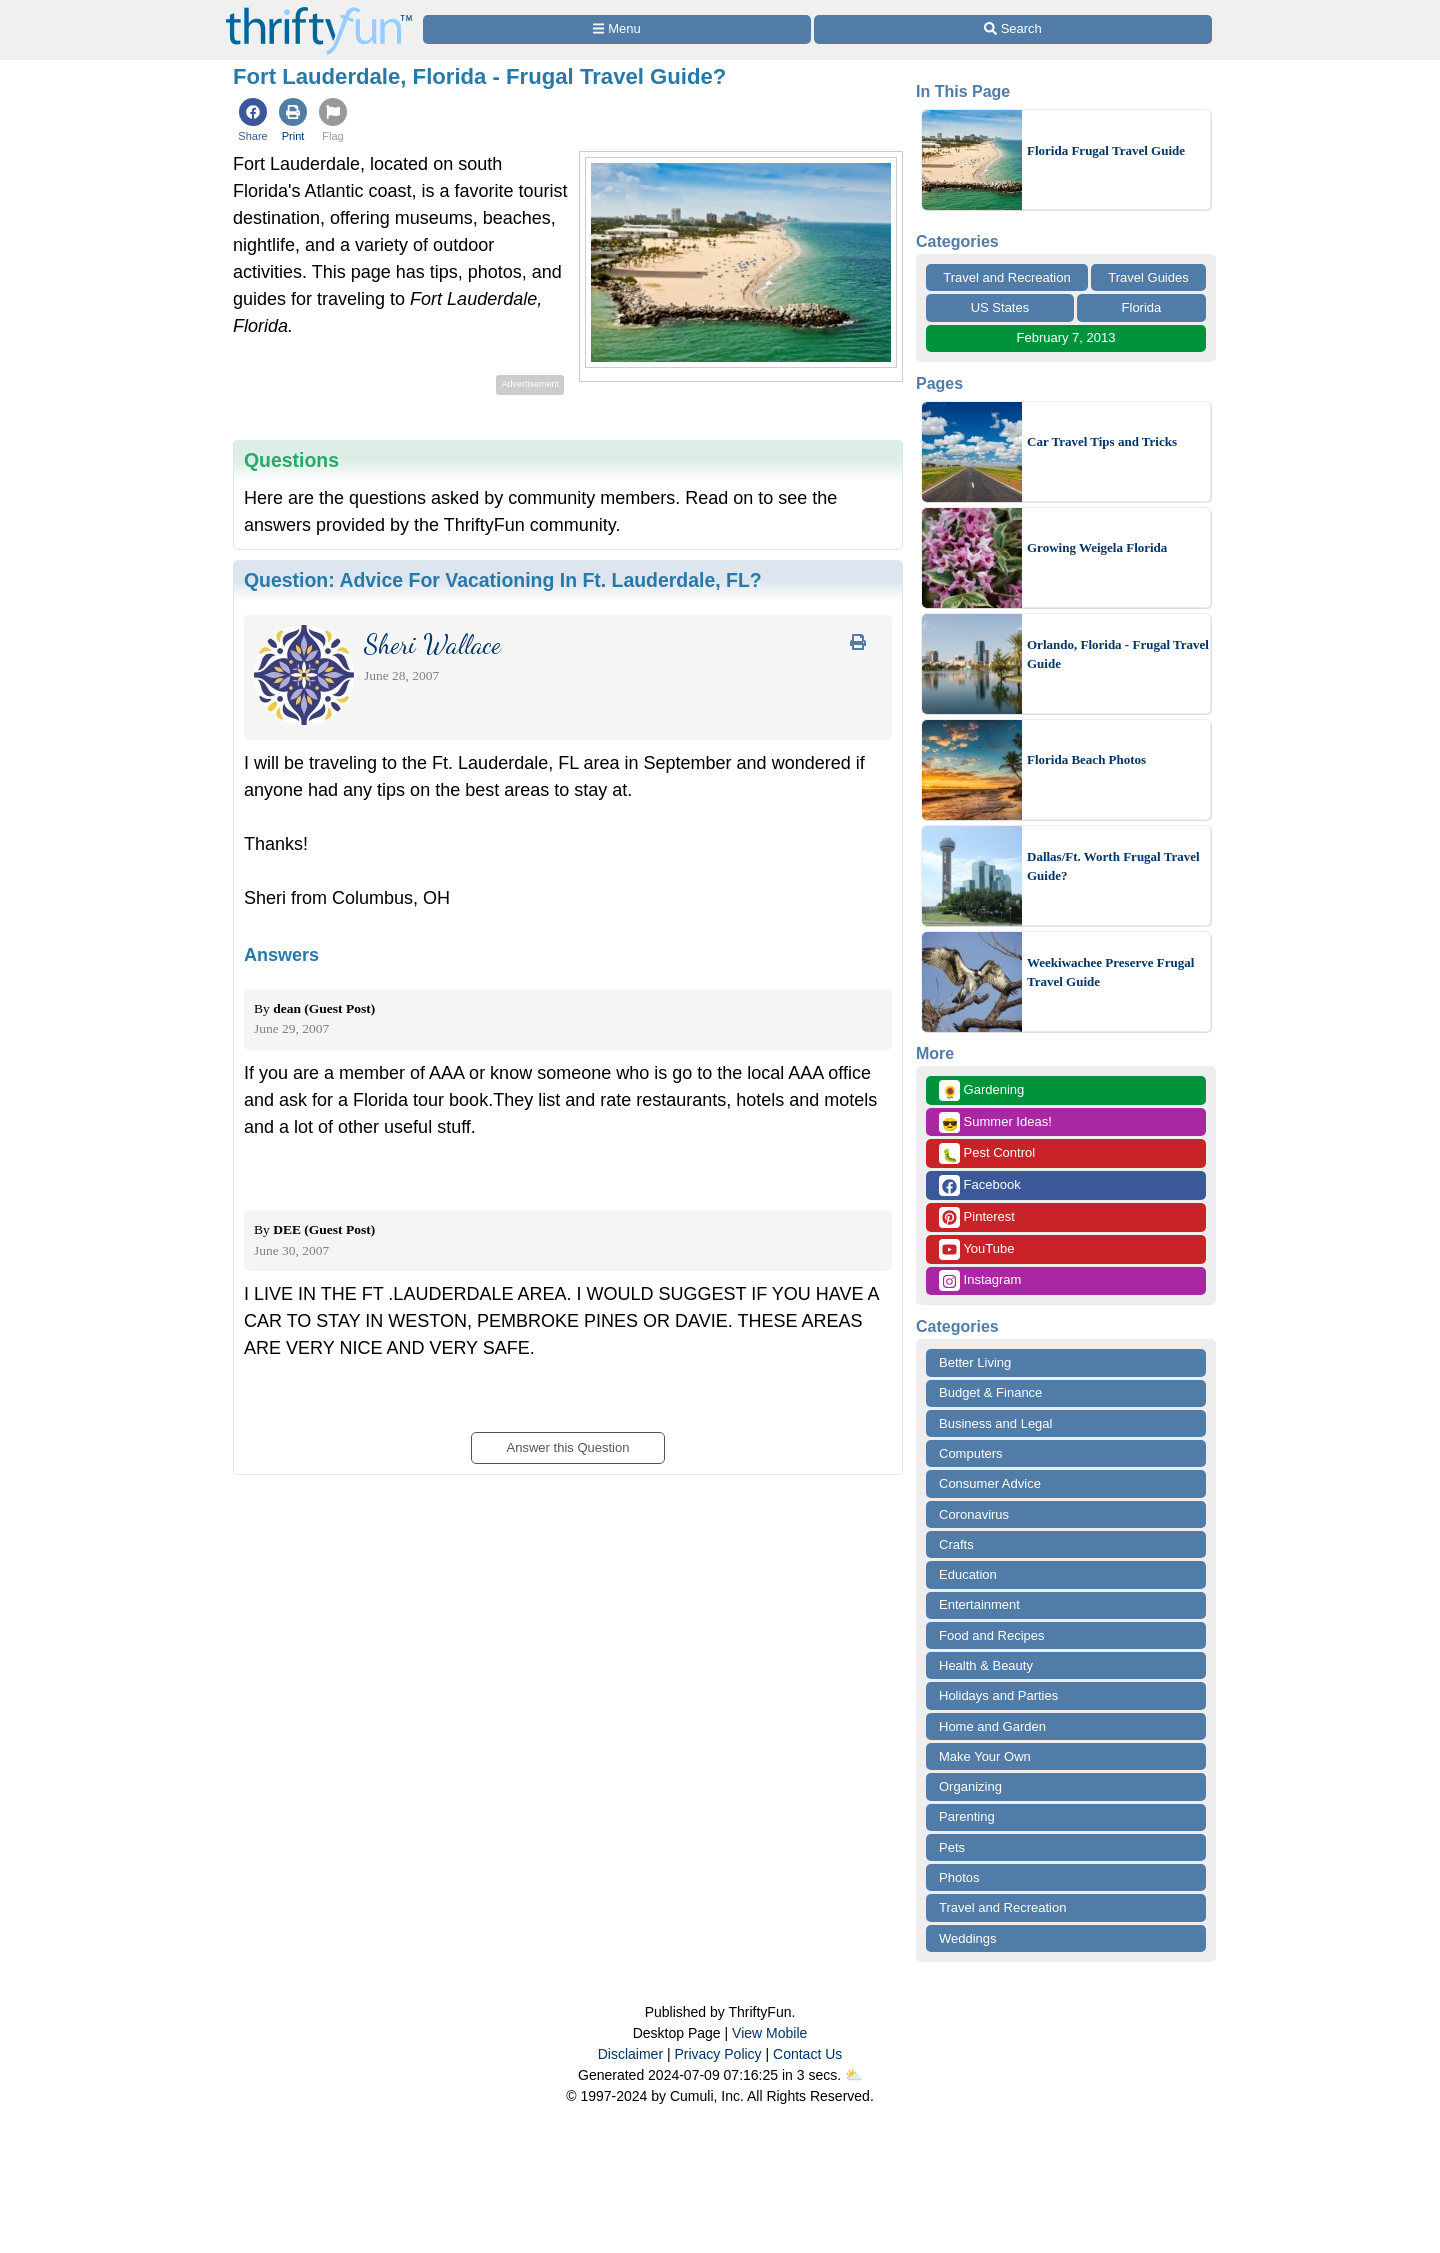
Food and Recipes (992, 1635)
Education (968, 1574)
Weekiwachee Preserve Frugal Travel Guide (1110, 972)
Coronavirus (974, 1514)
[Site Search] (1013, 29)
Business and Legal (995, 1423)
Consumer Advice (990, 1483)
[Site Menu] (617, 29)
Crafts (956, 1544)
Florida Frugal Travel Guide (1106, 150)
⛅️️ (853, 2075)
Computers (971, 1453)
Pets (952, 1847)
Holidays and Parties (998, 1695)
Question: (503, 580)
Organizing (970, 1786)
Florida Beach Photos (1086, 759)
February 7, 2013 (1065, 337)
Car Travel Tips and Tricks (1102, 441)
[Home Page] (319, 11)
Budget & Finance (990, 1392)
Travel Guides (1148, 277)
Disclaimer (630, 2054)
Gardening (981, 1090)
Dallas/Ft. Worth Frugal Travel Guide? (1113, 866)
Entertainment (979, 1604)
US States (1000, 307)
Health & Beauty (986, 1665)
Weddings (968, 1938)
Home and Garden (992, 1726)
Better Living (975, 1362)
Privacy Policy (717, 2054)
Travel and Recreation (1006, 277)
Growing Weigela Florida (1097, 547)
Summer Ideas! (995, 1122)
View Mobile (769, 2033)
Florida (1142, 307)
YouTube (976, 1249)
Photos (959, 1877)
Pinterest (977, 1217)
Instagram (980, 1280)
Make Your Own (985, 1756)
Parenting (967, 1816)
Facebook (980, 1185)
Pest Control (987, 1153)
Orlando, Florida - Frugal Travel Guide (1118, 654)
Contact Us (807, 2054)
